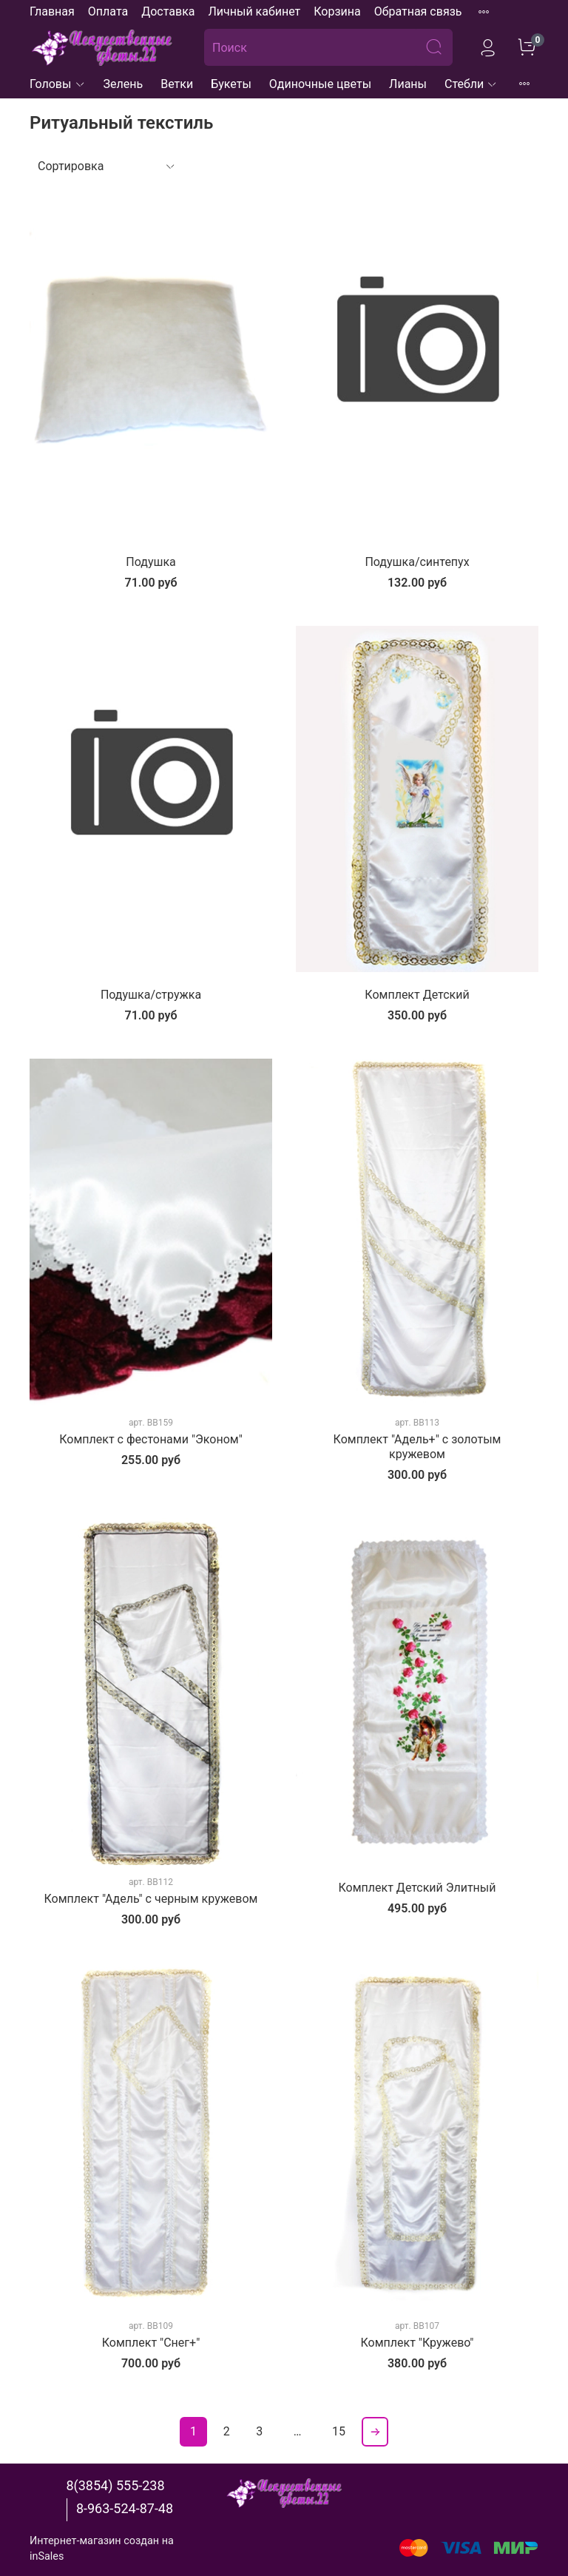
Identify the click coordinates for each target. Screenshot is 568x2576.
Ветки (176, 84)
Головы (58, 84)
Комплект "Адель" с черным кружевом (151, 1899)
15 (338, 2431)
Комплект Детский (417, 995)
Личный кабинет (254, 11)
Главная (52, 11)
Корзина (337, 11)
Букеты (231, 84)
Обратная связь (418, 11)
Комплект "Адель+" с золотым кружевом (417, 1446)
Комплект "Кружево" (417, 2343)
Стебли (471, 84)
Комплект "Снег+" (151, 2343)
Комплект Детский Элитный (417, 1888)
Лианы (408, 84)
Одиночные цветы (320, 84)
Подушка (151, 562)
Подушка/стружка (151, 995)
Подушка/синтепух (417, 562)
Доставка (168, 11)
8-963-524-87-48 (124, 2508)
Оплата (108, 11)
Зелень (123, 84)
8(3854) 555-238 (115, 2485)
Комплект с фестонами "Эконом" (151, 1439)
